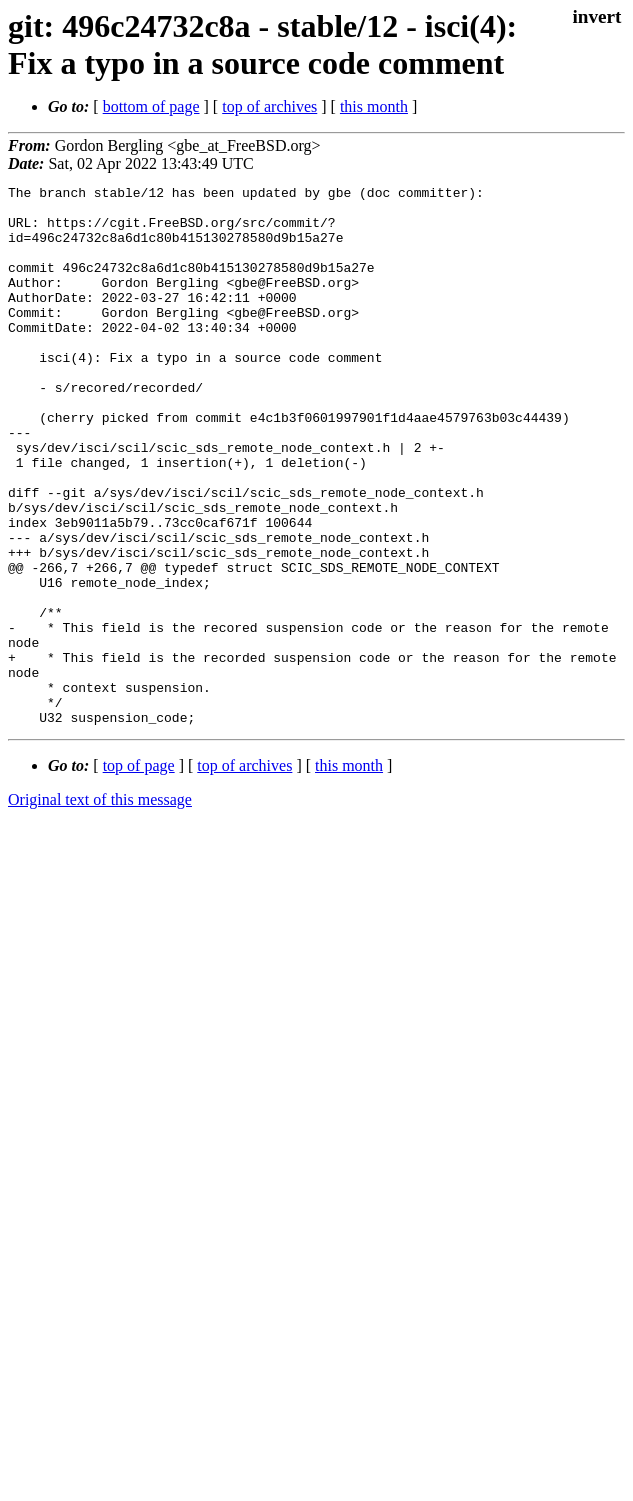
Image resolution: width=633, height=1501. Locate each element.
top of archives (269, 106)
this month (374, 106)
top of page (139, 873)
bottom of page (151, 106)
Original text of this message (100, 907)
